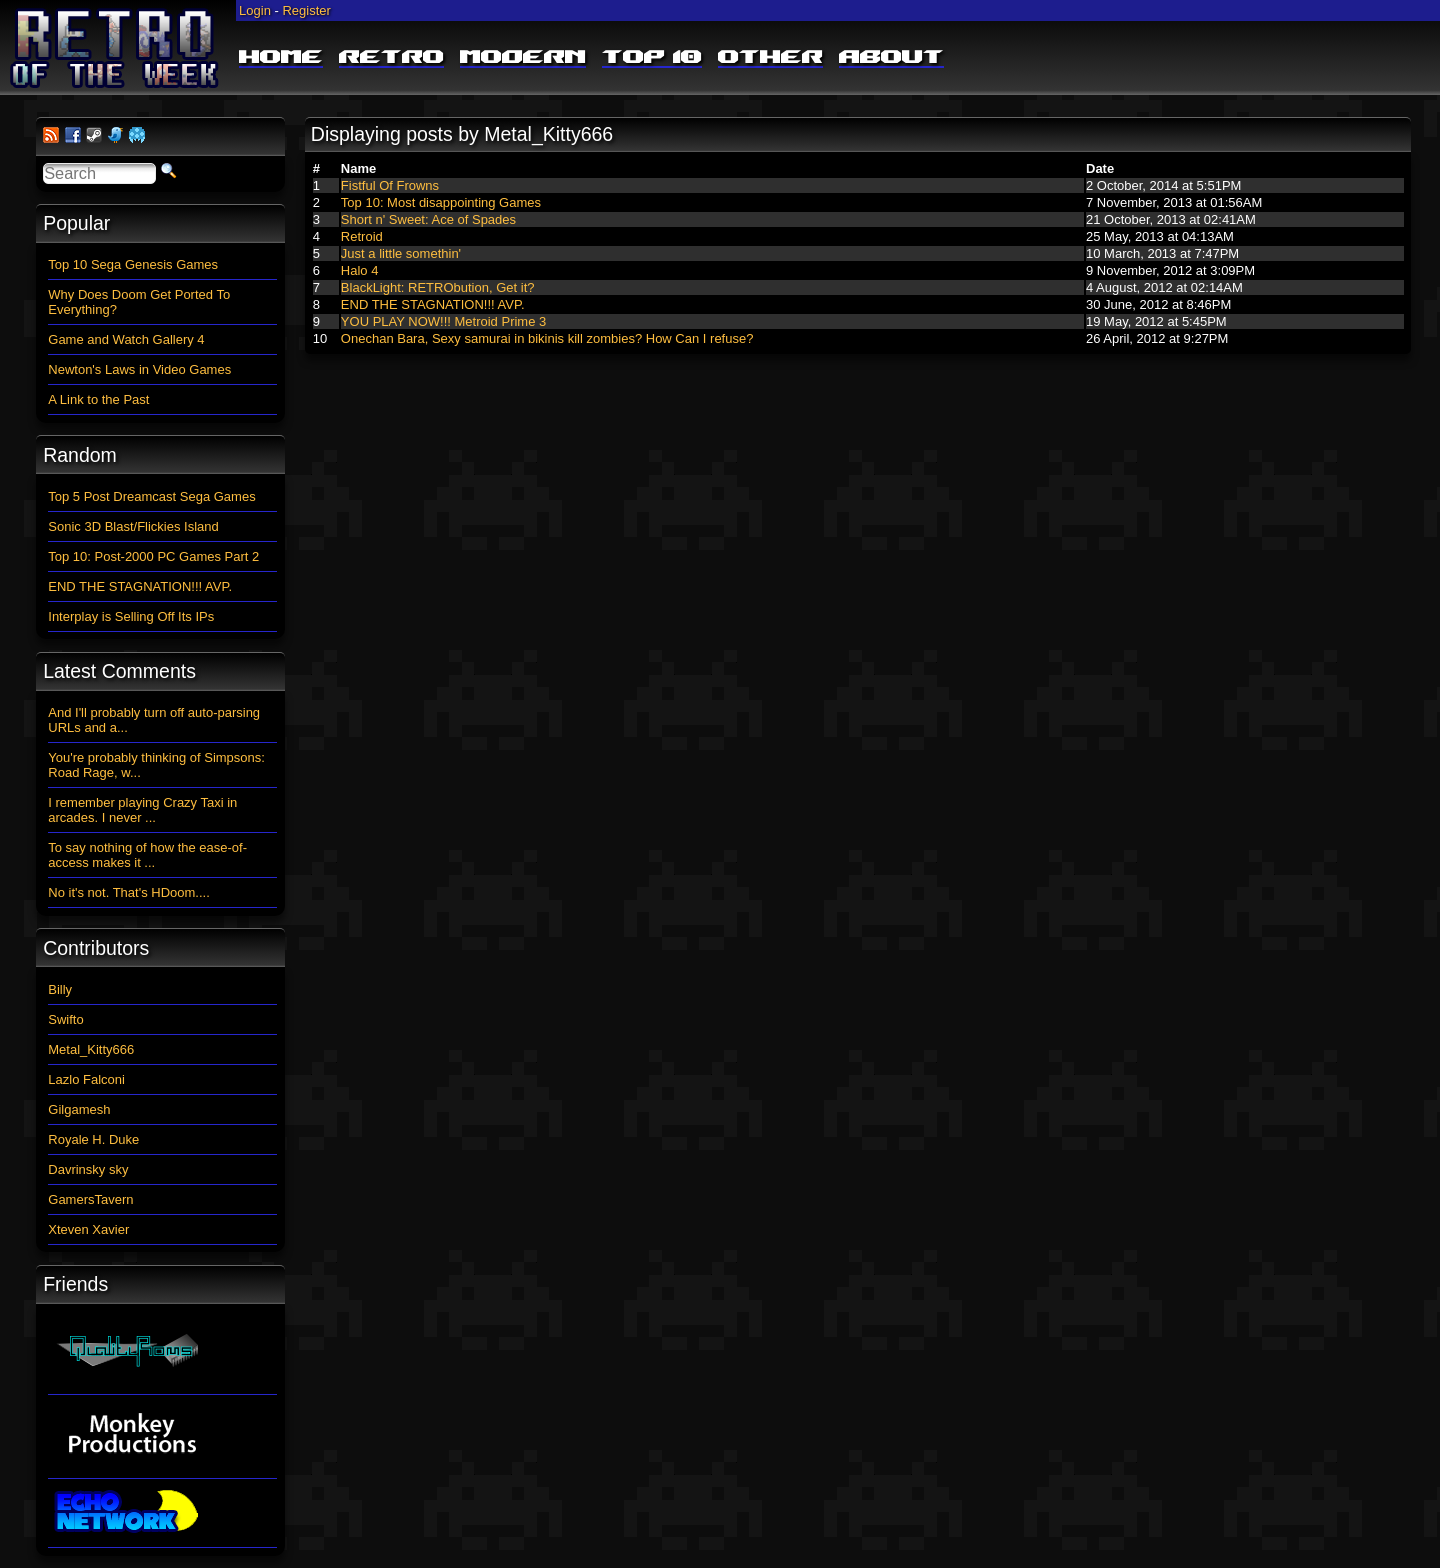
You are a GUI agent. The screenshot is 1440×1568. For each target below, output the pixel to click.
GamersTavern (90, 1199)
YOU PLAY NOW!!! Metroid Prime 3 (443, 321)
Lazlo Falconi (86, 1079)
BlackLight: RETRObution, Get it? (438, 287)
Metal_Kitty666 (91, 1049)
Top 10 (652, 58)
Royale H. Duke (93, 1139)
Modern (523, 58)
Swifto (65, 1019)
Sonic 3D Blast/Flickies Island (133, 526)
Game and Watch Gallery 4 (126, 339)
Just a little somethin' (401, 253)
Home (281, 58)
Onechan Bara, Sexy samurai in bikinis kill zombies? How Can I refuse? (547, 338)
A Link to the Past (98, 399)
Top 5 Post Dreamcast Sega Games (151, 496)
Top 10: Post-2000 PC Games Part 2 (153, 556)
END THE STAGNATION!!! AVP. (433, 304)
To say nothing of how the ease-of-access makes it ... (147, 855)
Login (255, 10)
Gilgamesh (79, 1109)
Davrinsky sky (88, 1169)
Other (770, 58)
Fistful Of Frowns (390, 185)
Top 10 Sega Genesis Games (133, 264)
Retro (391, 58)
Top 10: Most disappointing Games (441, 202)
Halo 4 (360, 270)
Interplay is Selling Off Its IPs (131, 616)
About (891, 58)
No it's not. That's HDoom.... (129, 892)
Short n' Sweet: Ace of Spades (428, 219)
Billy (60, 989)
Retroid (362, 236)
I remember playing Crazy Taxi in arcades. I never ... (142, 810)
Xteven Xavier (88, 1229)
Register (306, 10)
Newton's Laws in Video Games (139, 369)
